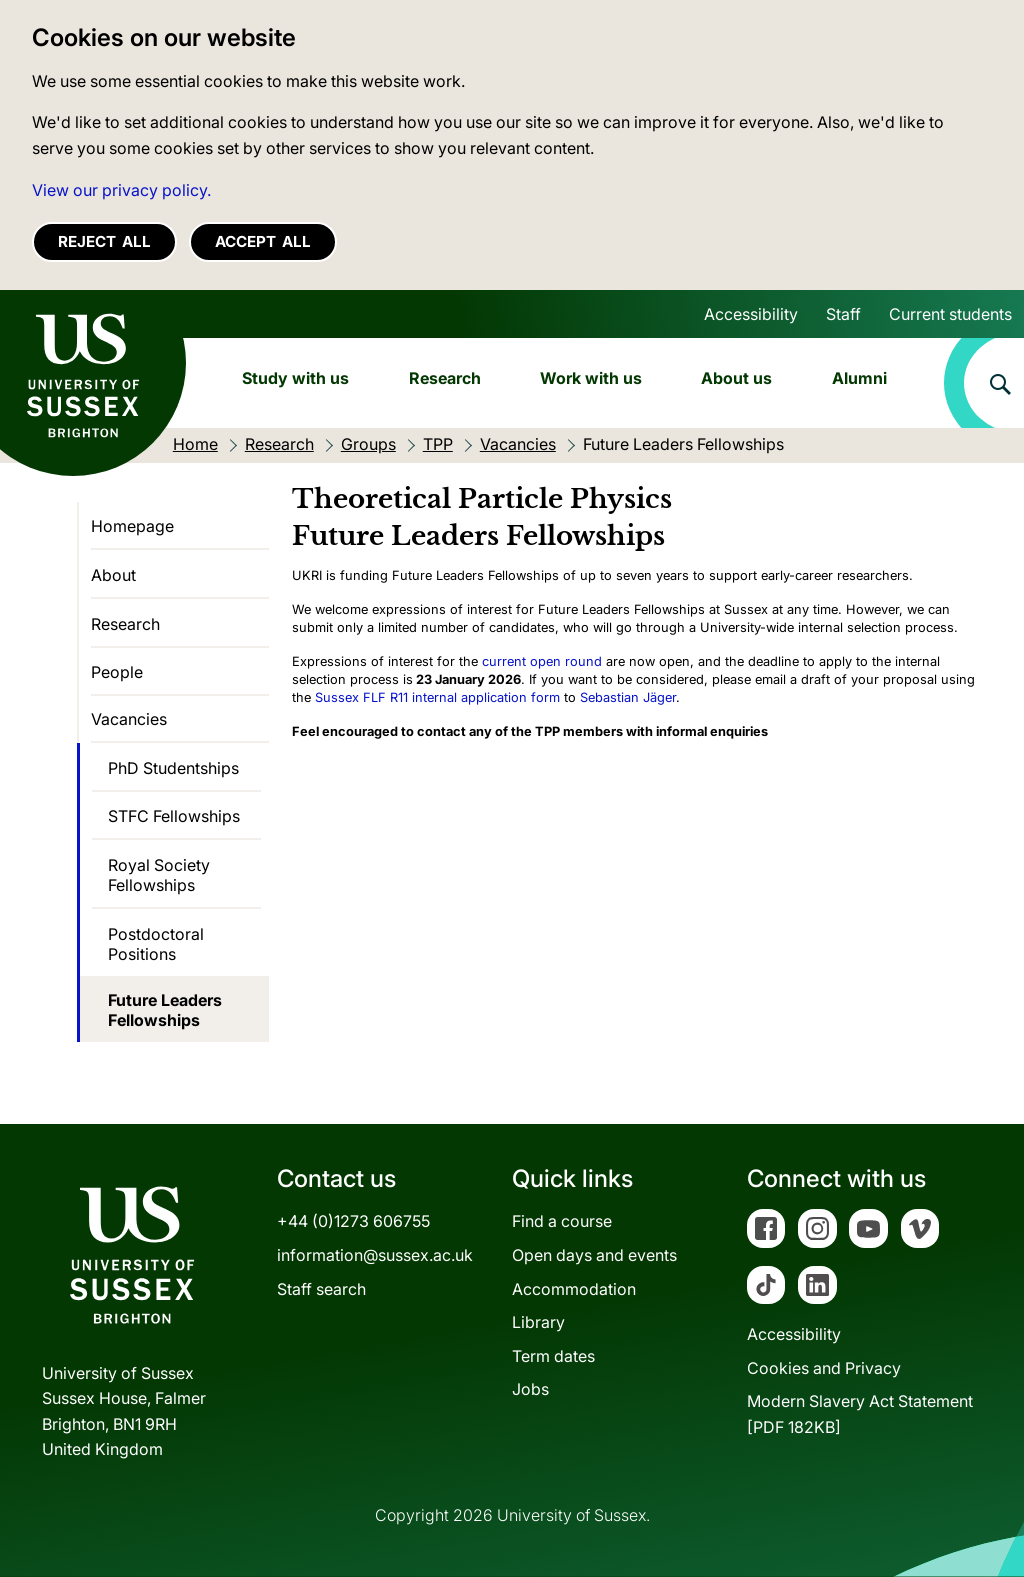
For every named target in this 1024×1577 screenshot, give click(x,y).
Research (445, 378)
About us (736, 378)
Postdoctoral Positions (156, 944)
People (117, 672)
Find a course (562, 1221)
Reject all (104, 241)
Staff (843, 314)
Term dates (553, 1356)
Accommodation (574, 1289)
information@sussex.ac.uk (375, 1255)
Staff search (321, 1289)
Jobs (530, 1389)
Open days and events (594, 1255)
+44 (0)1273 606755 (353, 1221)
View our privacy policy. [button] (121, 190)
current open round (542, 661)
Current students (950, 314)
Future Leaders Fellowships (165, 1010)
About (113, 575)
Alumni (859, 378)
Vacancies (129, 719)
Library (538, 1322)
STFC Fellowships (174, 816)
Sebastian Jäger (628, 697)
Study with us (295, 378)
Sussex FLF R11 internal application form (437, 697)
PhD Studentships (173, 768)
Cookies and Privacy (824, 1368)
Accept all (263, 241)
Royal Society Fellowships (159, 875)
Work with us (591, 378)
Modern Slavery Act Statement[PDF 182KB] (860, 1414)
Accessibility (751, 314)
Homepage (132, 526)
